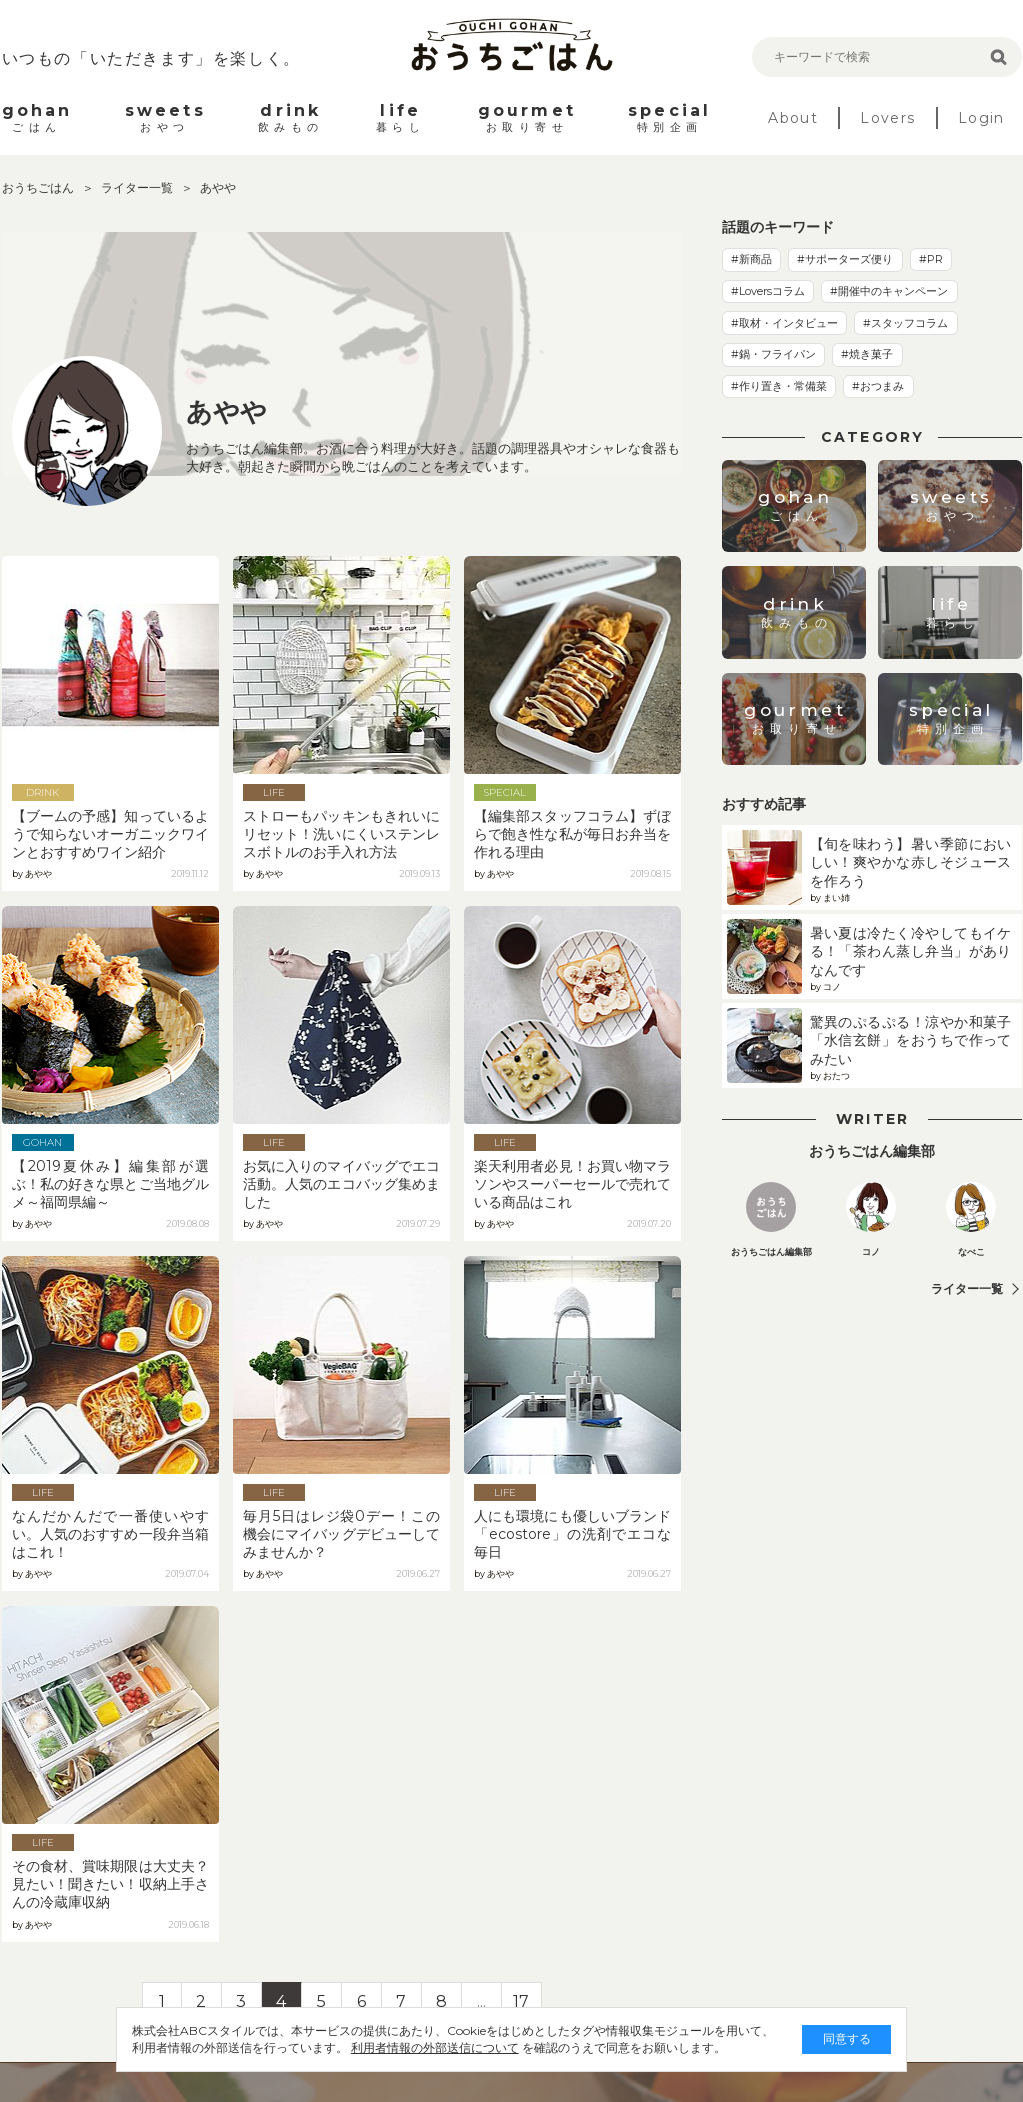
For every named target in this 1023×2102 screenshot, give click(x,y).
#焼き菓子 (867, 354)
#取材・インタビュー (784, 323)
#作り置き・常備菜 (779, 386)
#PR (931, 259)
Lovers (887, 118)
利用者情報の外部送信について (419, 2047)
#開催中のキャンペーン (889, 291)
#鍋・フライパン (773, 354)
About (793, 118)
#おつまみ (878, 386)
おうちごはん (39, 187)
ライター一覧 (138, 187)
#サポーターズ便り (845, 259)
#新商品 (751, 259)
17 (521, 2001)
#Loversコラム (768, 291)
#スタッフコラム (905, 323)
